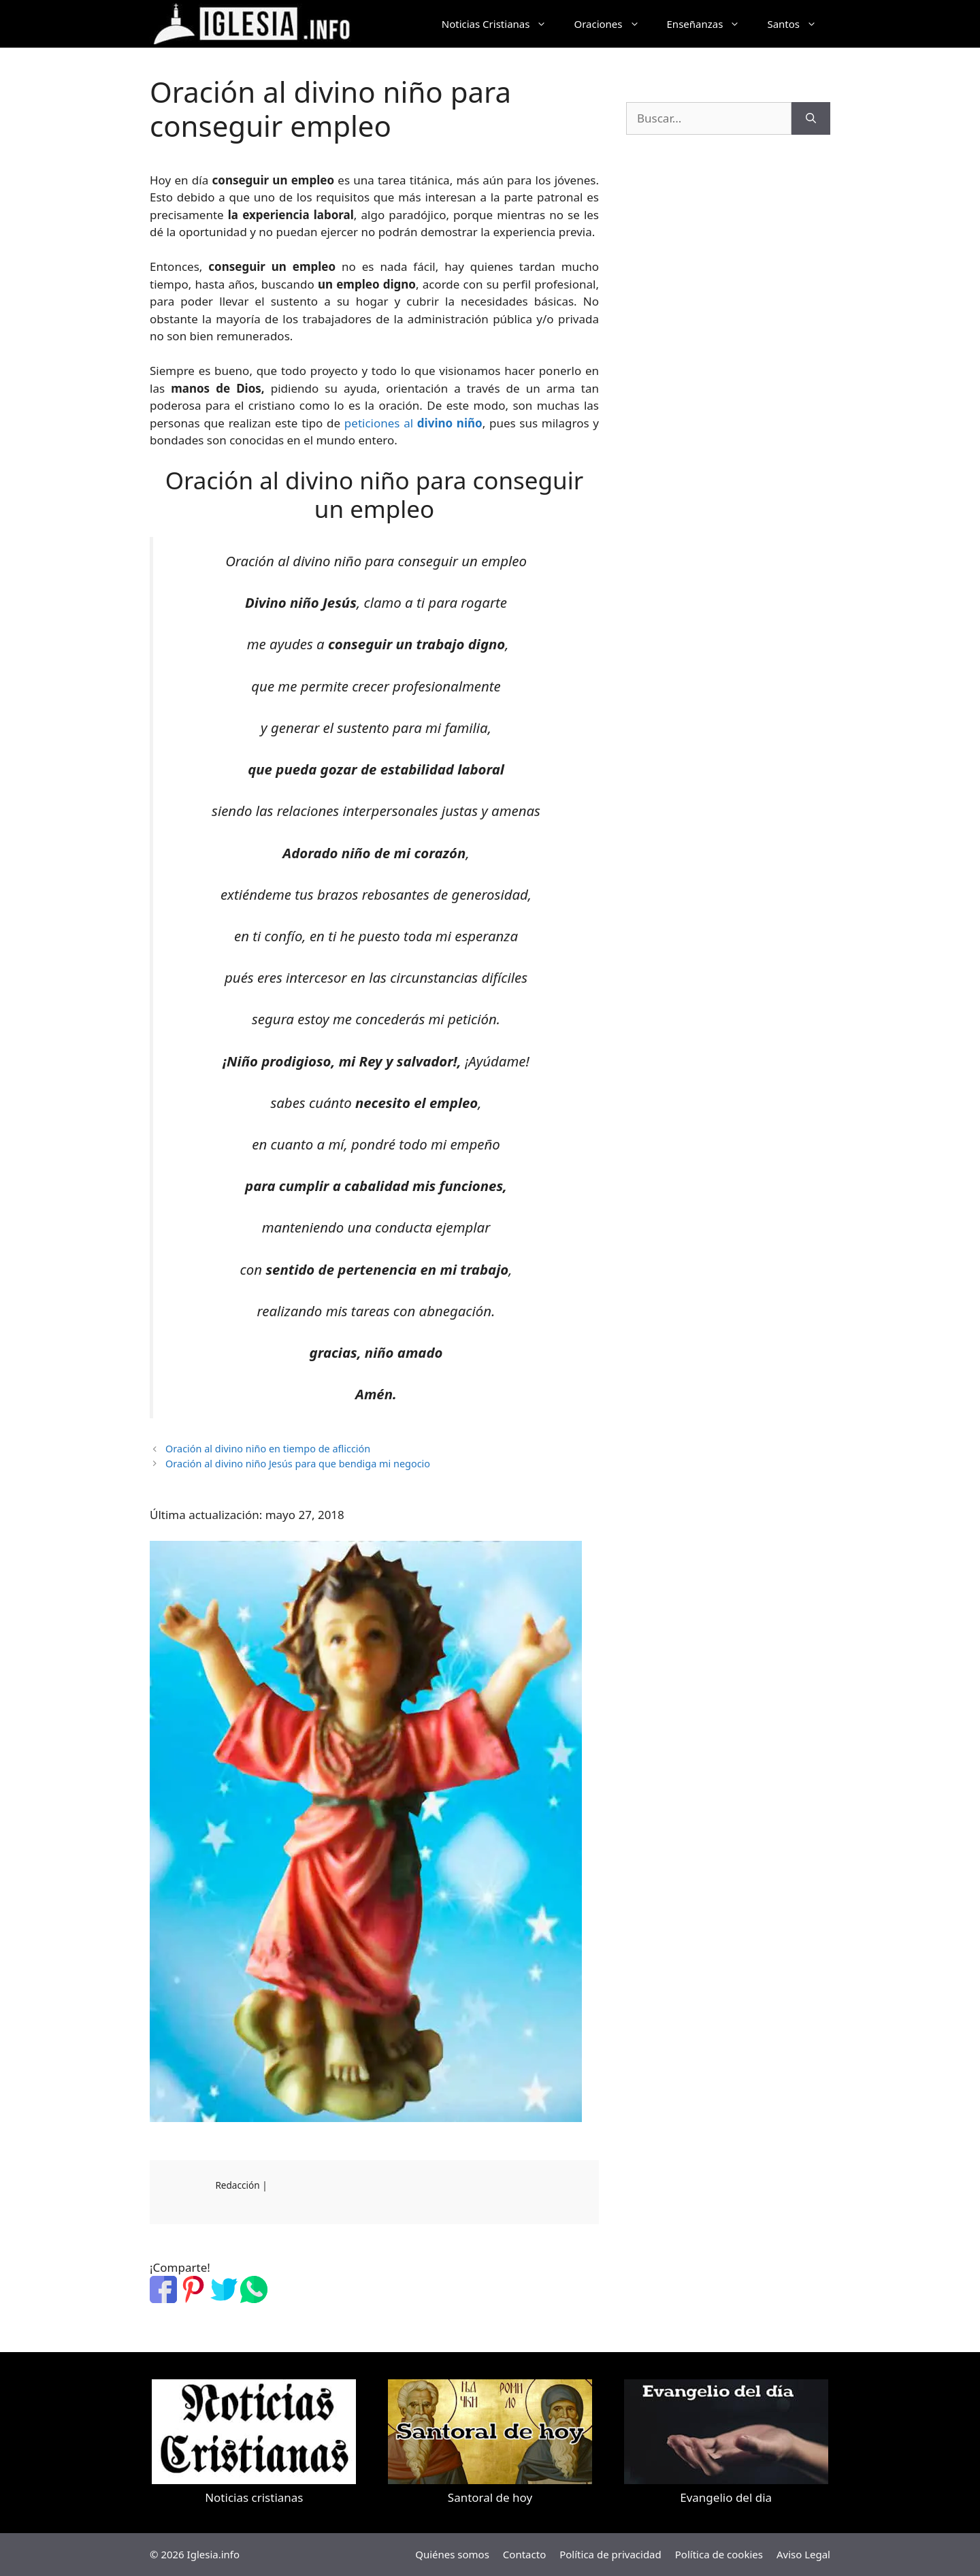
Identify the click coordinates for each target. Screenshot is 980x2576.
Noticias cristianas (254, 2497)
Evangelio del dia (726, 2497)
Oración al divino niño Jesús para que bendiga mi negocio (297, 1463)
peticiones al (413, 423)
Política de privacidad (610, 2554)
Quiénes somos (452, 2554)
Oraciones (613, 23)
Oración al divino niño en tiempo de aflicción (267, 1448)
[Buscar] (810, 118)
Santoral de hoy (490, 2497)
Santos (798, 23)
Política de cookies (719, 2554)
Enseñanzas (710, 23)
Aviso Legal (803, 2554)
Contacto (524, 2554)
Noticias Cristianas (501, 23)
